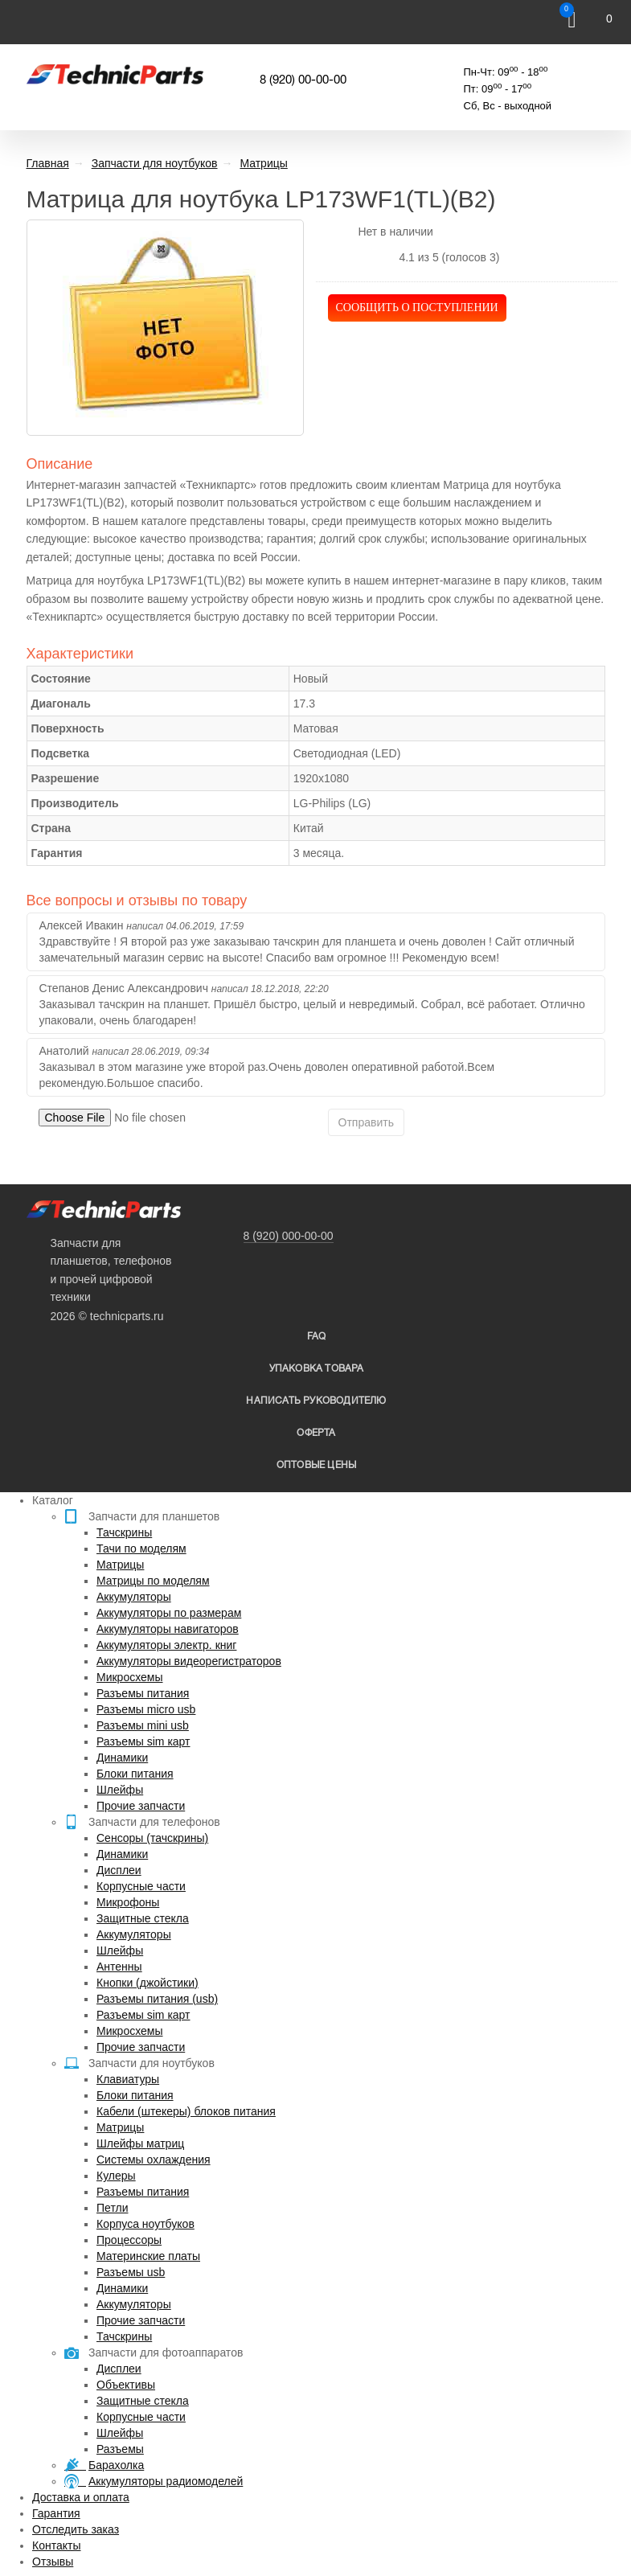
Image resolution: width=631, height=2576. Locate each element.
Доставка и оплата (80, 2497)
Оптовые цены (316, 1465)
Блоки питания (135, 1773)
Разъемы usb (130, 2272)
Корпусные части (141, 1886)
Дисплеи (118, 1870)
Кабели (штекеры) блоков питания (186, 2111)
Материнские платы (148, 2256)
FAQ (316, 1336)
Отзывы (52, 2561)
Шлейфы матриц (140, 2143)
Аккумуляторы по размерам (168, 1612)
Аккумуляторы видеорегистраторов (188, 1661)
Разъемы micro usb (145, 1709)
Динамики (122, 1757)
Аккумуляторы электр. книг (166, 1645)
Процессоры (129, 2239)
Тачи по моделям (141, 1548)
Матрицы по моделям (153, 1580)
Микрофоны (127, 1902)
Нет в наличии (395, 231)
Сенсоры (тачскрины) (152, 1838)
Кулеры (116, 2175)
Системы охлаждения (153, 2159)
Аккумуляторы (133, 1596)
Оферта (316, 1433)
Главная (48, 163)
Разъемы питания (142, 1693)
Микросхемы (129, 1677)
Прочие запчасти (140, 1805)
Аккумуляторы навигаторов (167, 1628)
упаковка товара (316, 1368)
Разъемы (120, 2449)
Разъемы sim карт (143, 1741)
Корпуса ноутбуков (145, 2223)
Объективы (125, 2384)
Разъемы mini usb (142, 1725)
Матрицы (120, 1564)
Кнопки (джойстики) (147, 1982)
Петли (112, 2207)
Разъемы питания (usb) (157, 1998)
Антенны (119, 1966)
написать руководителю (316, 1401)
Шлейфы (119, 1789)
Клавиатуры (127, 2079)
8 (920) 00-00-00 (303, 80)
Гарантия (56, 2513)
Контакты (56, 2545)
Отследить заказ (75, 2529)
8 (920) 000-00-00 (289, 1235)
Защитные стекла (142, 1918)
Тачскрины (124, 1532)
